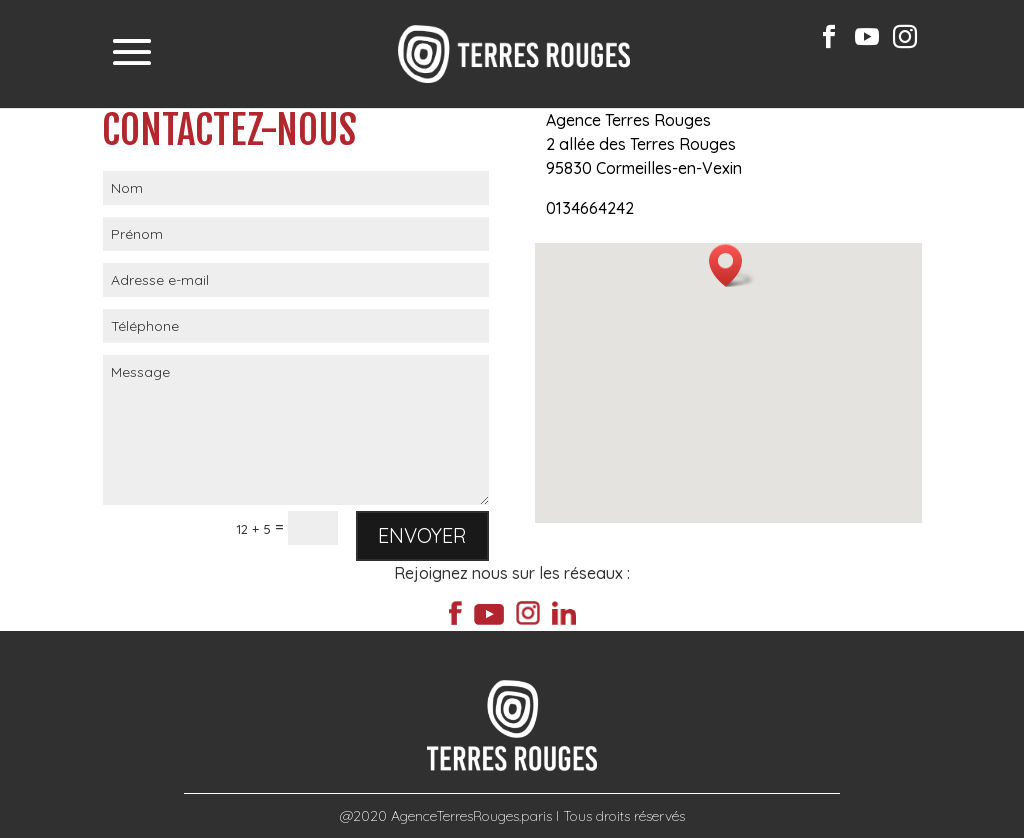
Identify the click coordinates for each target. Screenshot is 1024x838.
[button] (732, 265)
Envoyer (422, 535)
